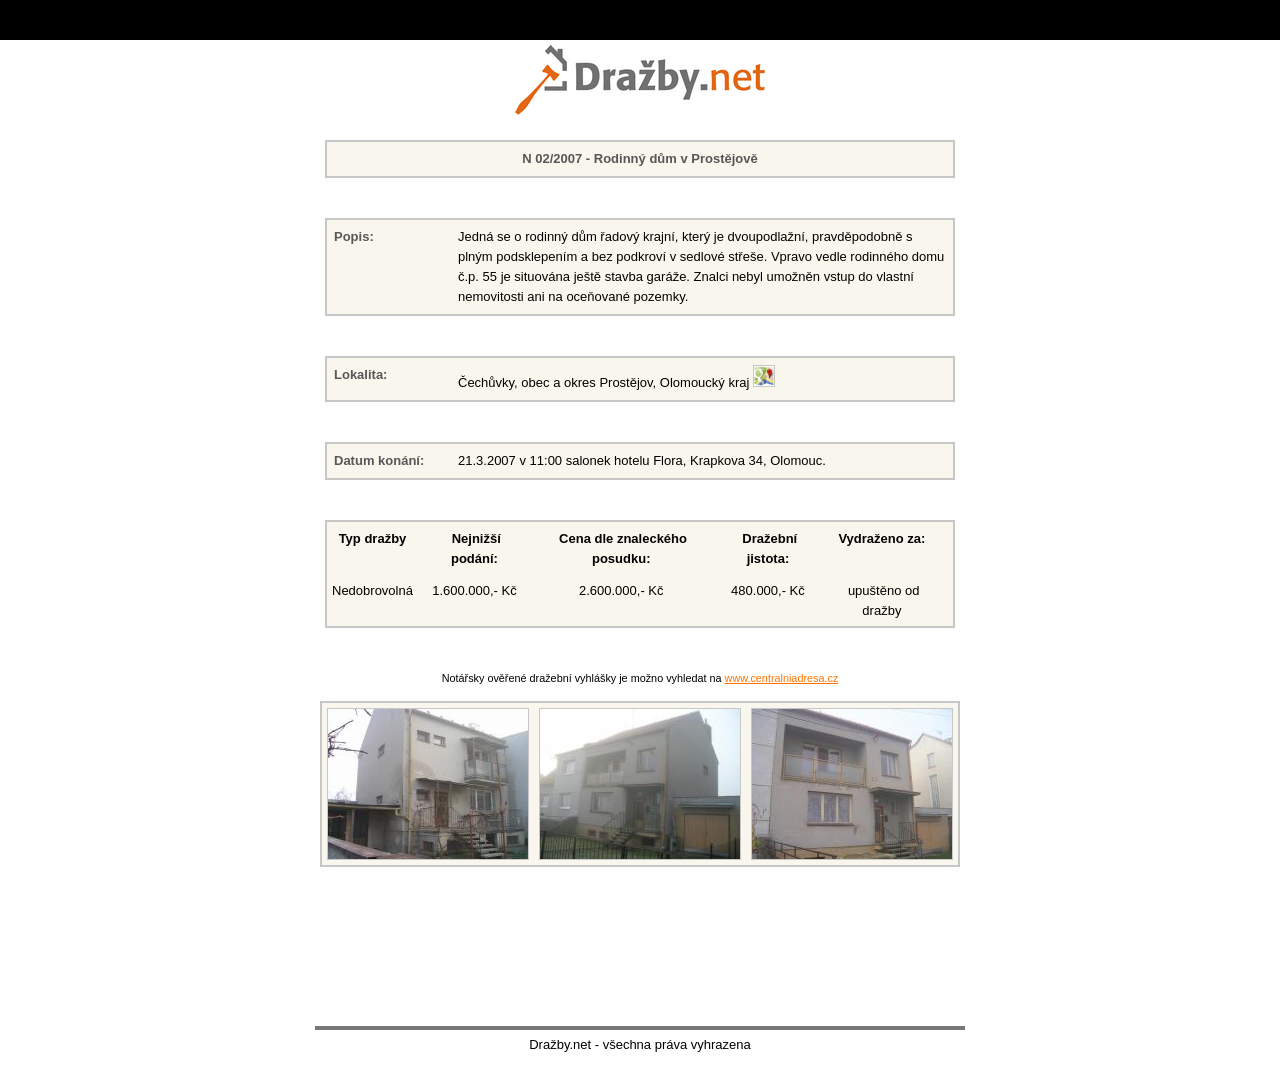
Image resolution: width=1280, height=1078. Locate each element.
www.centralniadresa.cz (782, 678)
